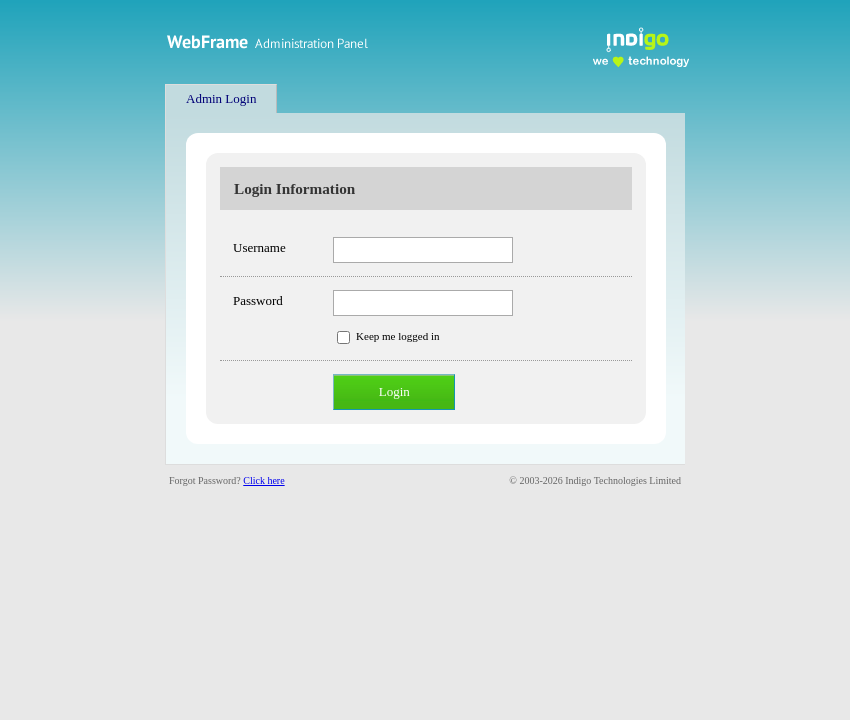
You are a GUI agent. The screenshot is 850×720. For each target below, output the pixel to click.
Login (394, 391)
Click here (263, 480)
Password (258, 300)
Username (259, 247)
